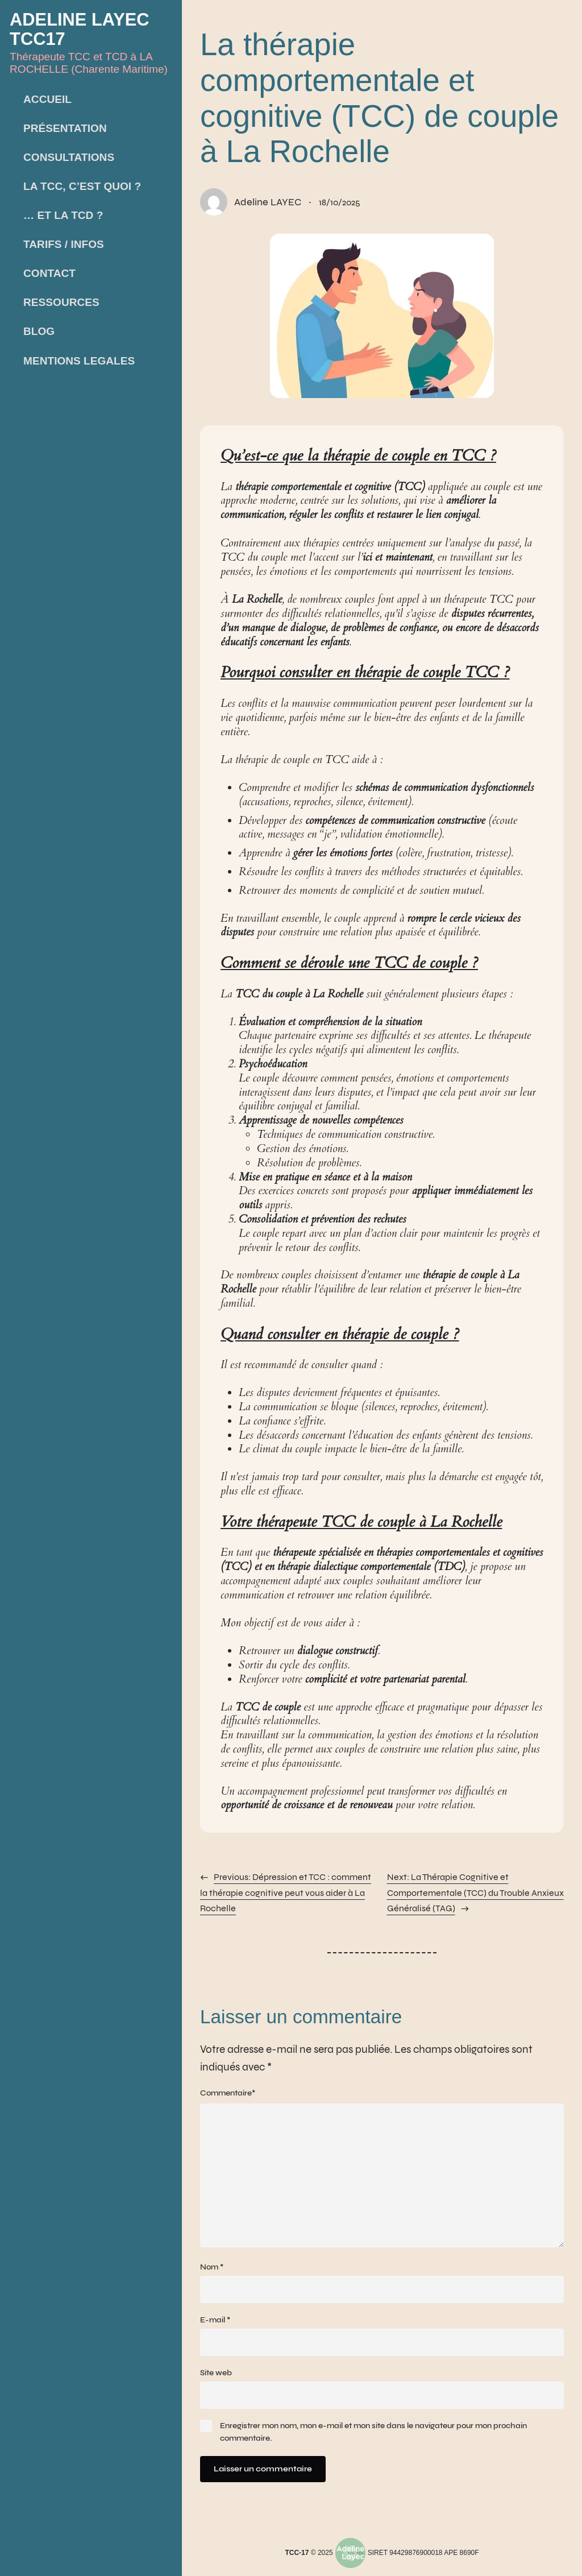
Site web (216, 2380)
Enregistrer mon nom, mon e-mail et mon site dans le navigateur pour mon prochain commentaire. (374, 2440)
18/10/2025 (343, 202)
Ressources (61, 302)
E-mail (215, 2326)
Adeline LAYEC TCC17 (85, 28)
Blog (39, 331)
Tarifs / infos (63, 244)
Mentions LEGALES (79, 360)
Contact (49, 273)
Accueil (47, 99)
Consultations (68, 157)
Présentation (65, 128)
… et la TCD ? (63, 215)
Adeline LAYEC (269, 201)
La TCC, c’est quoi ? (82, 186)
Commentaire (227, 2093)
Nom (211, 2272)
